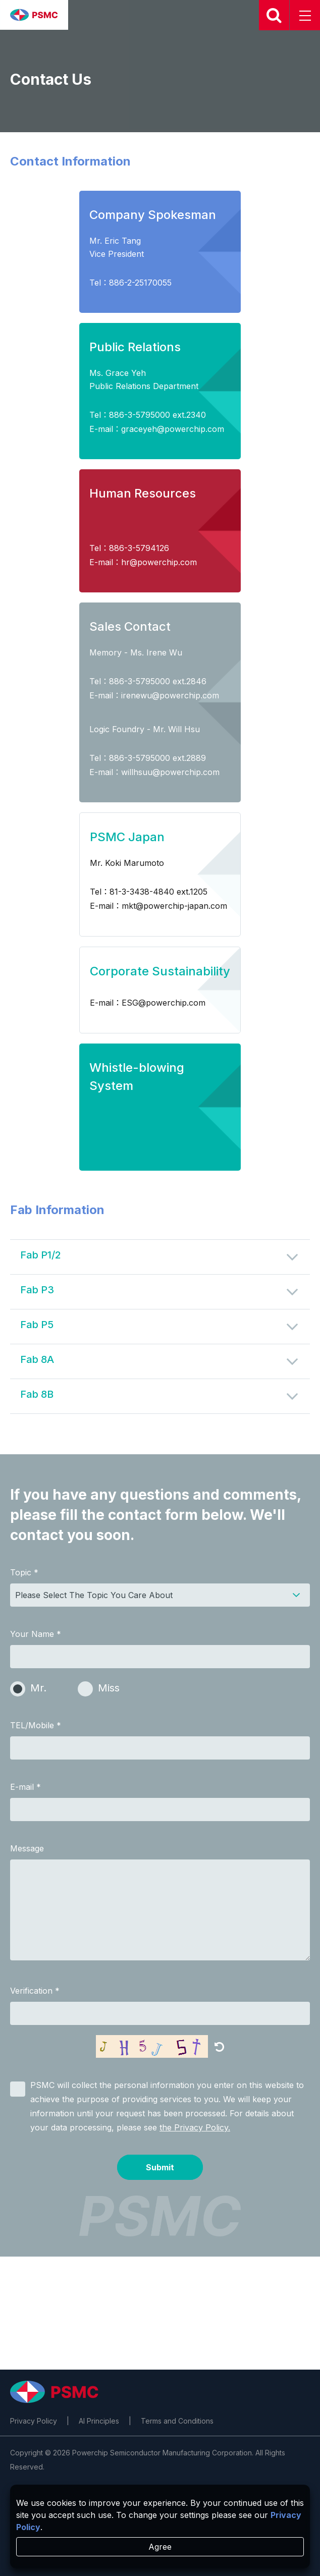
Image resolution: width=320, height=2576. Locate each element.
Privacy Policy (33, 2421)
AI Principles (99, 2421)
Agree (160, 2547)
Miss (109, 1688)
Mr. (38, 1688)
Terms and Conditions (177, 2421)
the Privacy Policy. (194, 2127)
